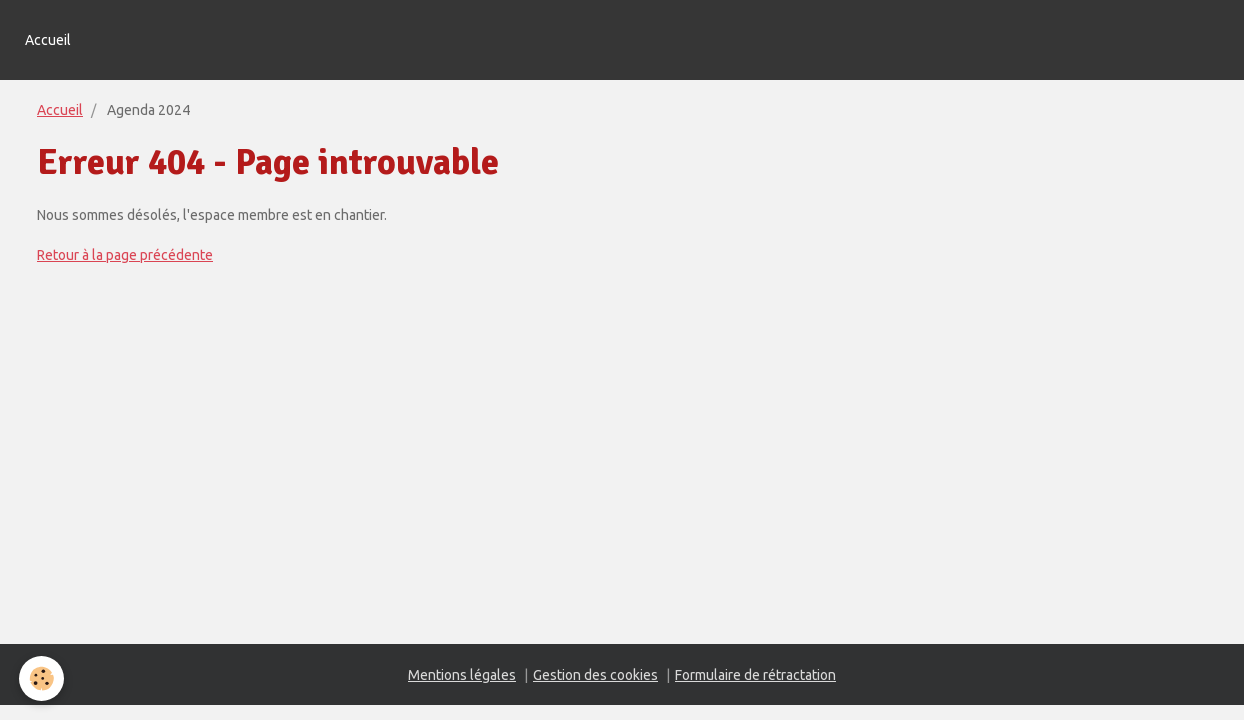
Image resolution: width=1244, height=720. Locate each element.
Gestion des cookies (595, 675)
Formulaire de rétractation (755, 675)
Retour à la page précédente (125, 255)
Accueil (48, 40)
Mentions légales (462, 675)
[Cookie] (42, 678)
